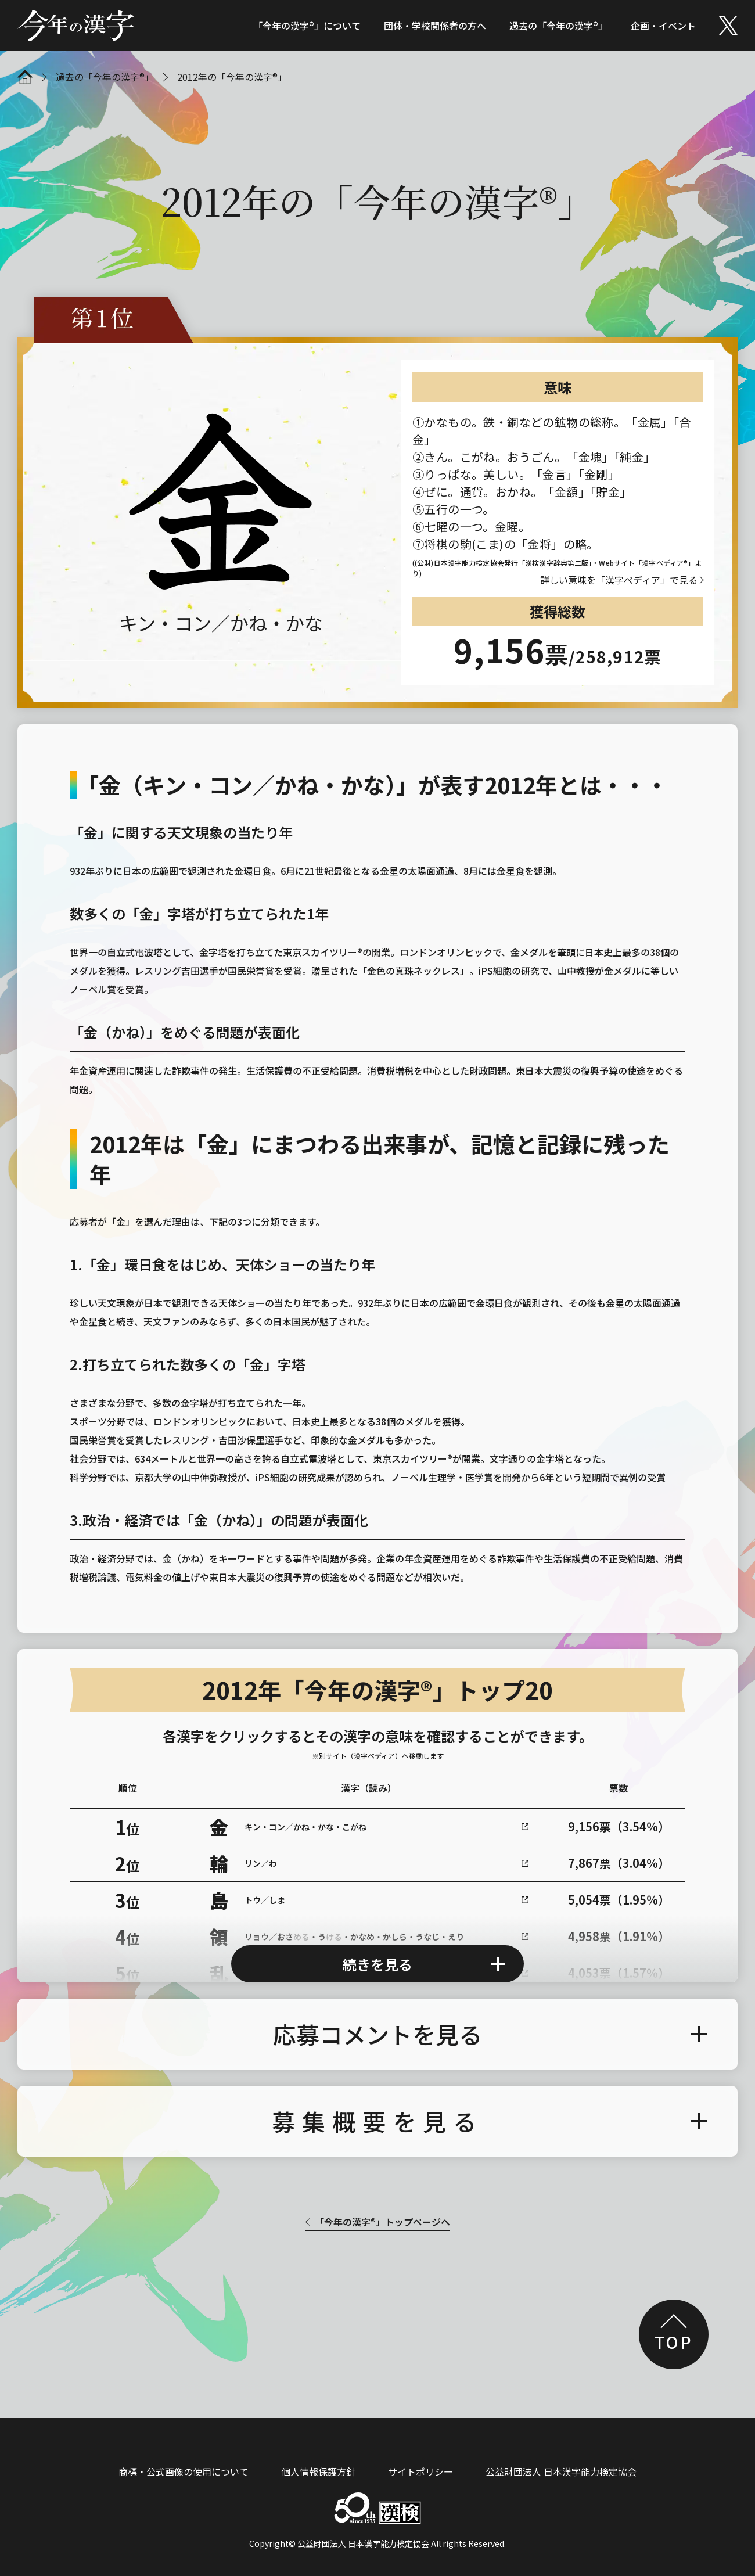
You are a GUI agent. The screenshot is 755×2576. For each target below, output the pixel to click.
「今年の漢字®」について (307, 26)
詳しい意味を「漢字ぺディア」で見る (619, 580)
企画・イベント (663, 26)
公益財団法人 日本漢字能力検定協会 (561, 2452)
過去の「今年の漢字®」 (558, 26)
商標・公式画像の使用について (183, 2452)
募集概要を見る (377, 2101)
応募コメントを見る (377, 2014)
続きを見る (377, 1944)
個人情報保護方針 (318, 2452)
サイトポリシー (420, 2452)
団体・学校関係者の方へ (435, 26)
